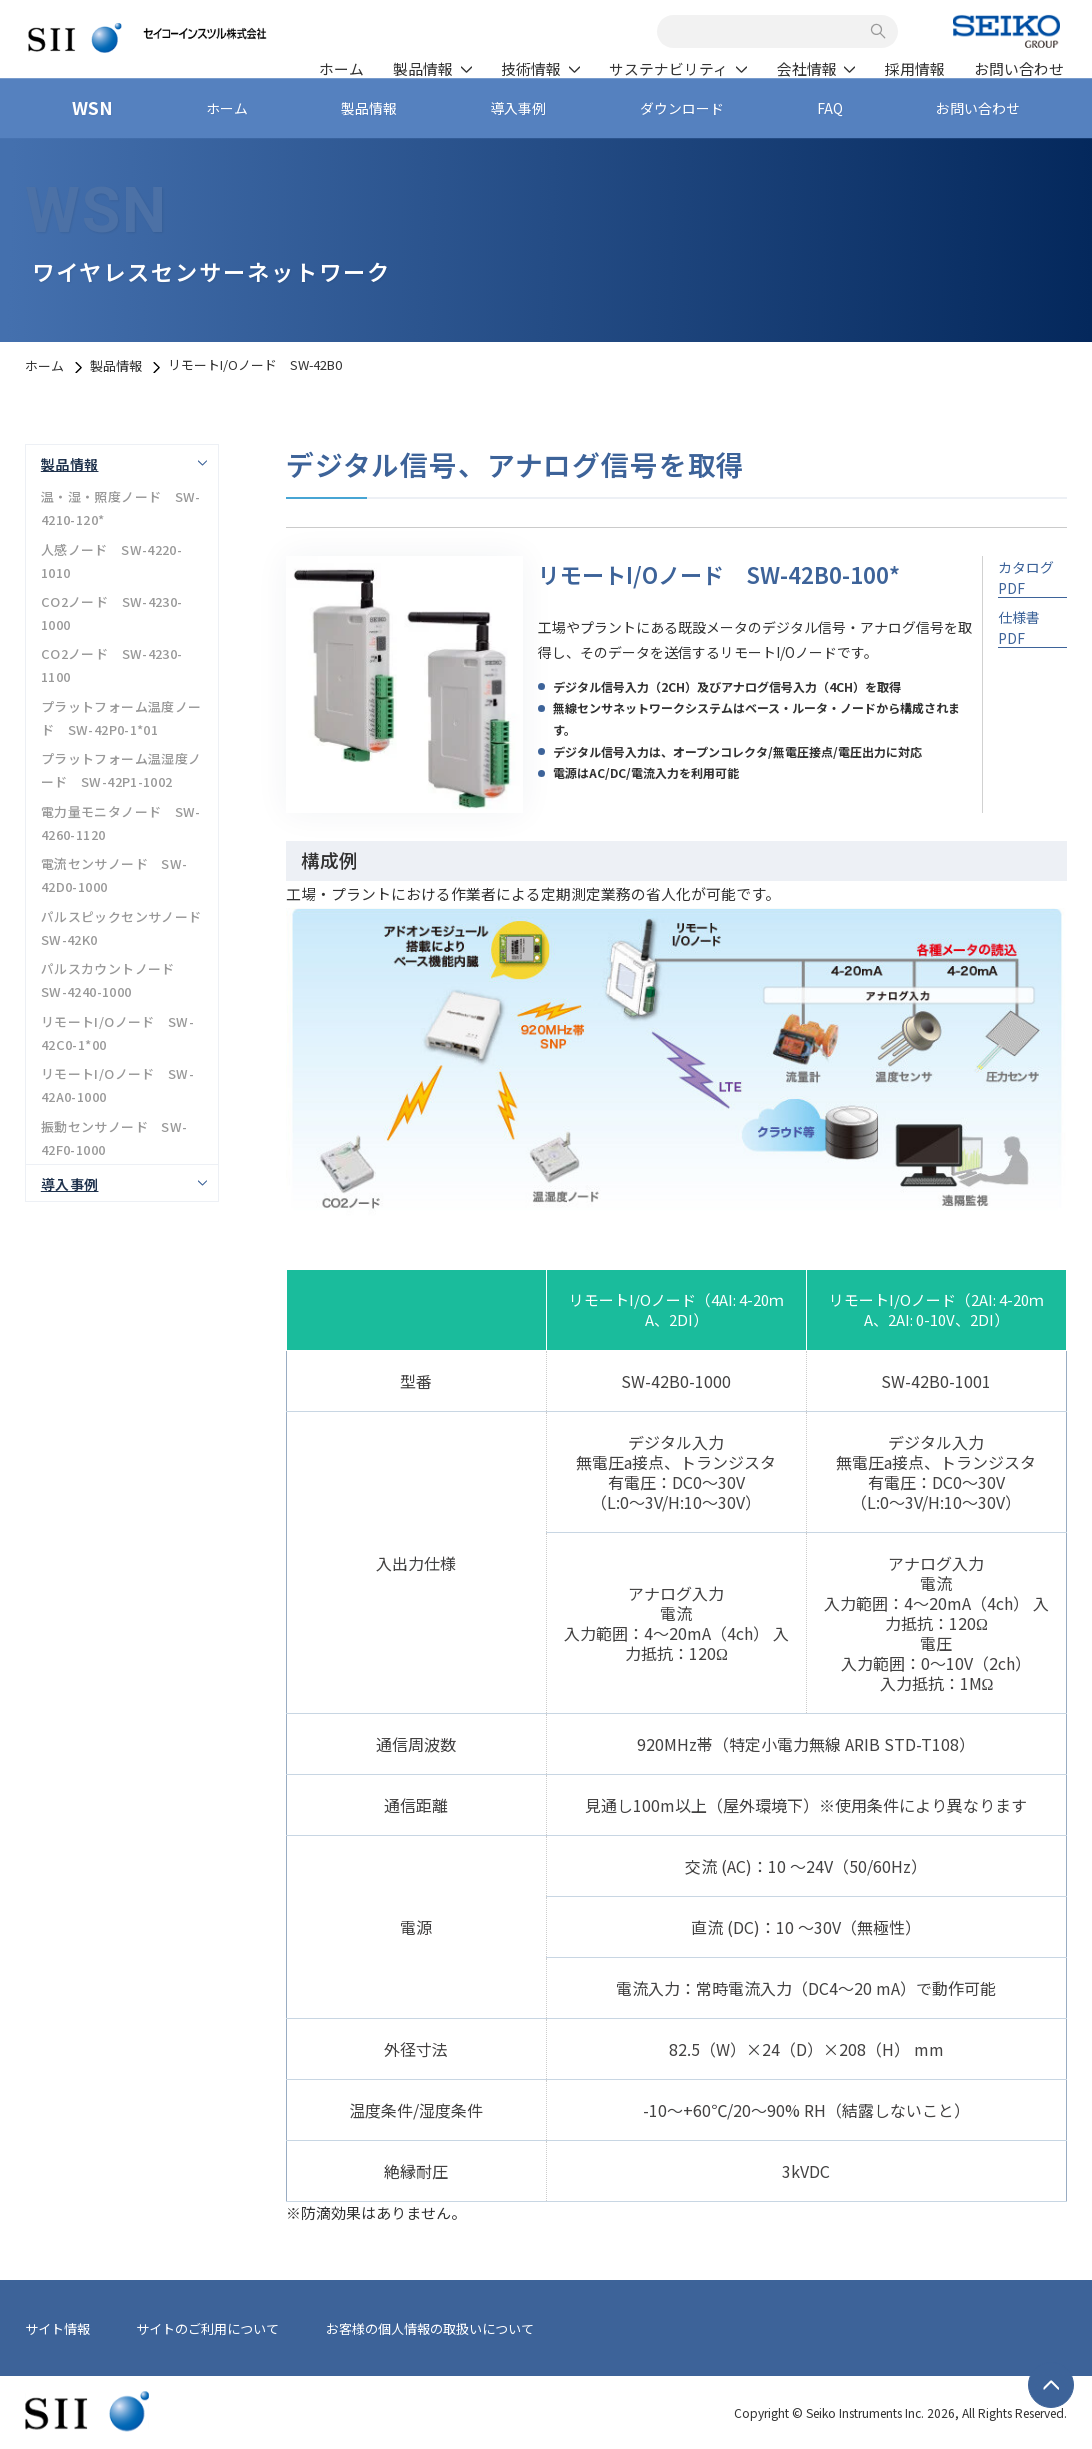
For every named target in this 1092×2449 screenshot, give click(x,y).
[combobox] (767, 31)
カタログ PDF (1026, 575)
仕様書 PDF (1019, 625)
